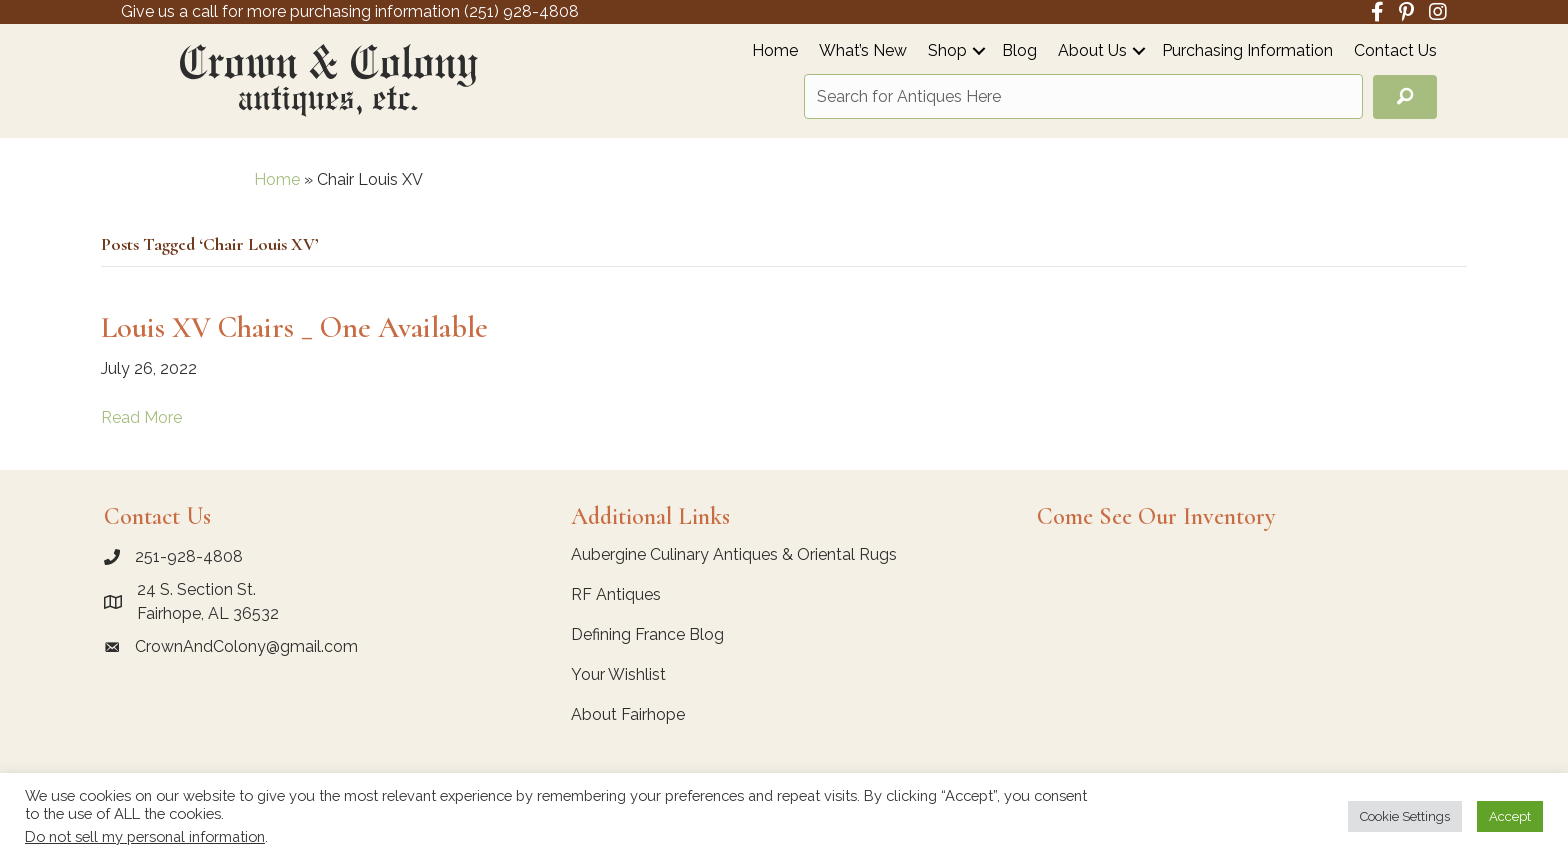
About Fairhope (628, 714)
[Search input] (1083, 96)
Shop (947, 51)
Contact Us (1395, 51)
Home (775, 51)
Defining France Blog (647, 634)
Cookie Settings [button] (1405, 816)
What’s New (863, 51)
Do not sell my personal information (145, 836)
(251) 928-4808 (521, 11)
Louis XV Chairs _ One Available (294, 327)
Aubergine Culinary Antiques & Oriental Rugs (734, 554)
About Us (1092, 51)
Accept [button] (1510, 816)
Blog (1019, 51)
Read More (141, 417)
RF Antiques (616, 594)
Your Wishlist (618, 674)
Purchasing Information (1247, 51)
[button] (979, 50)
